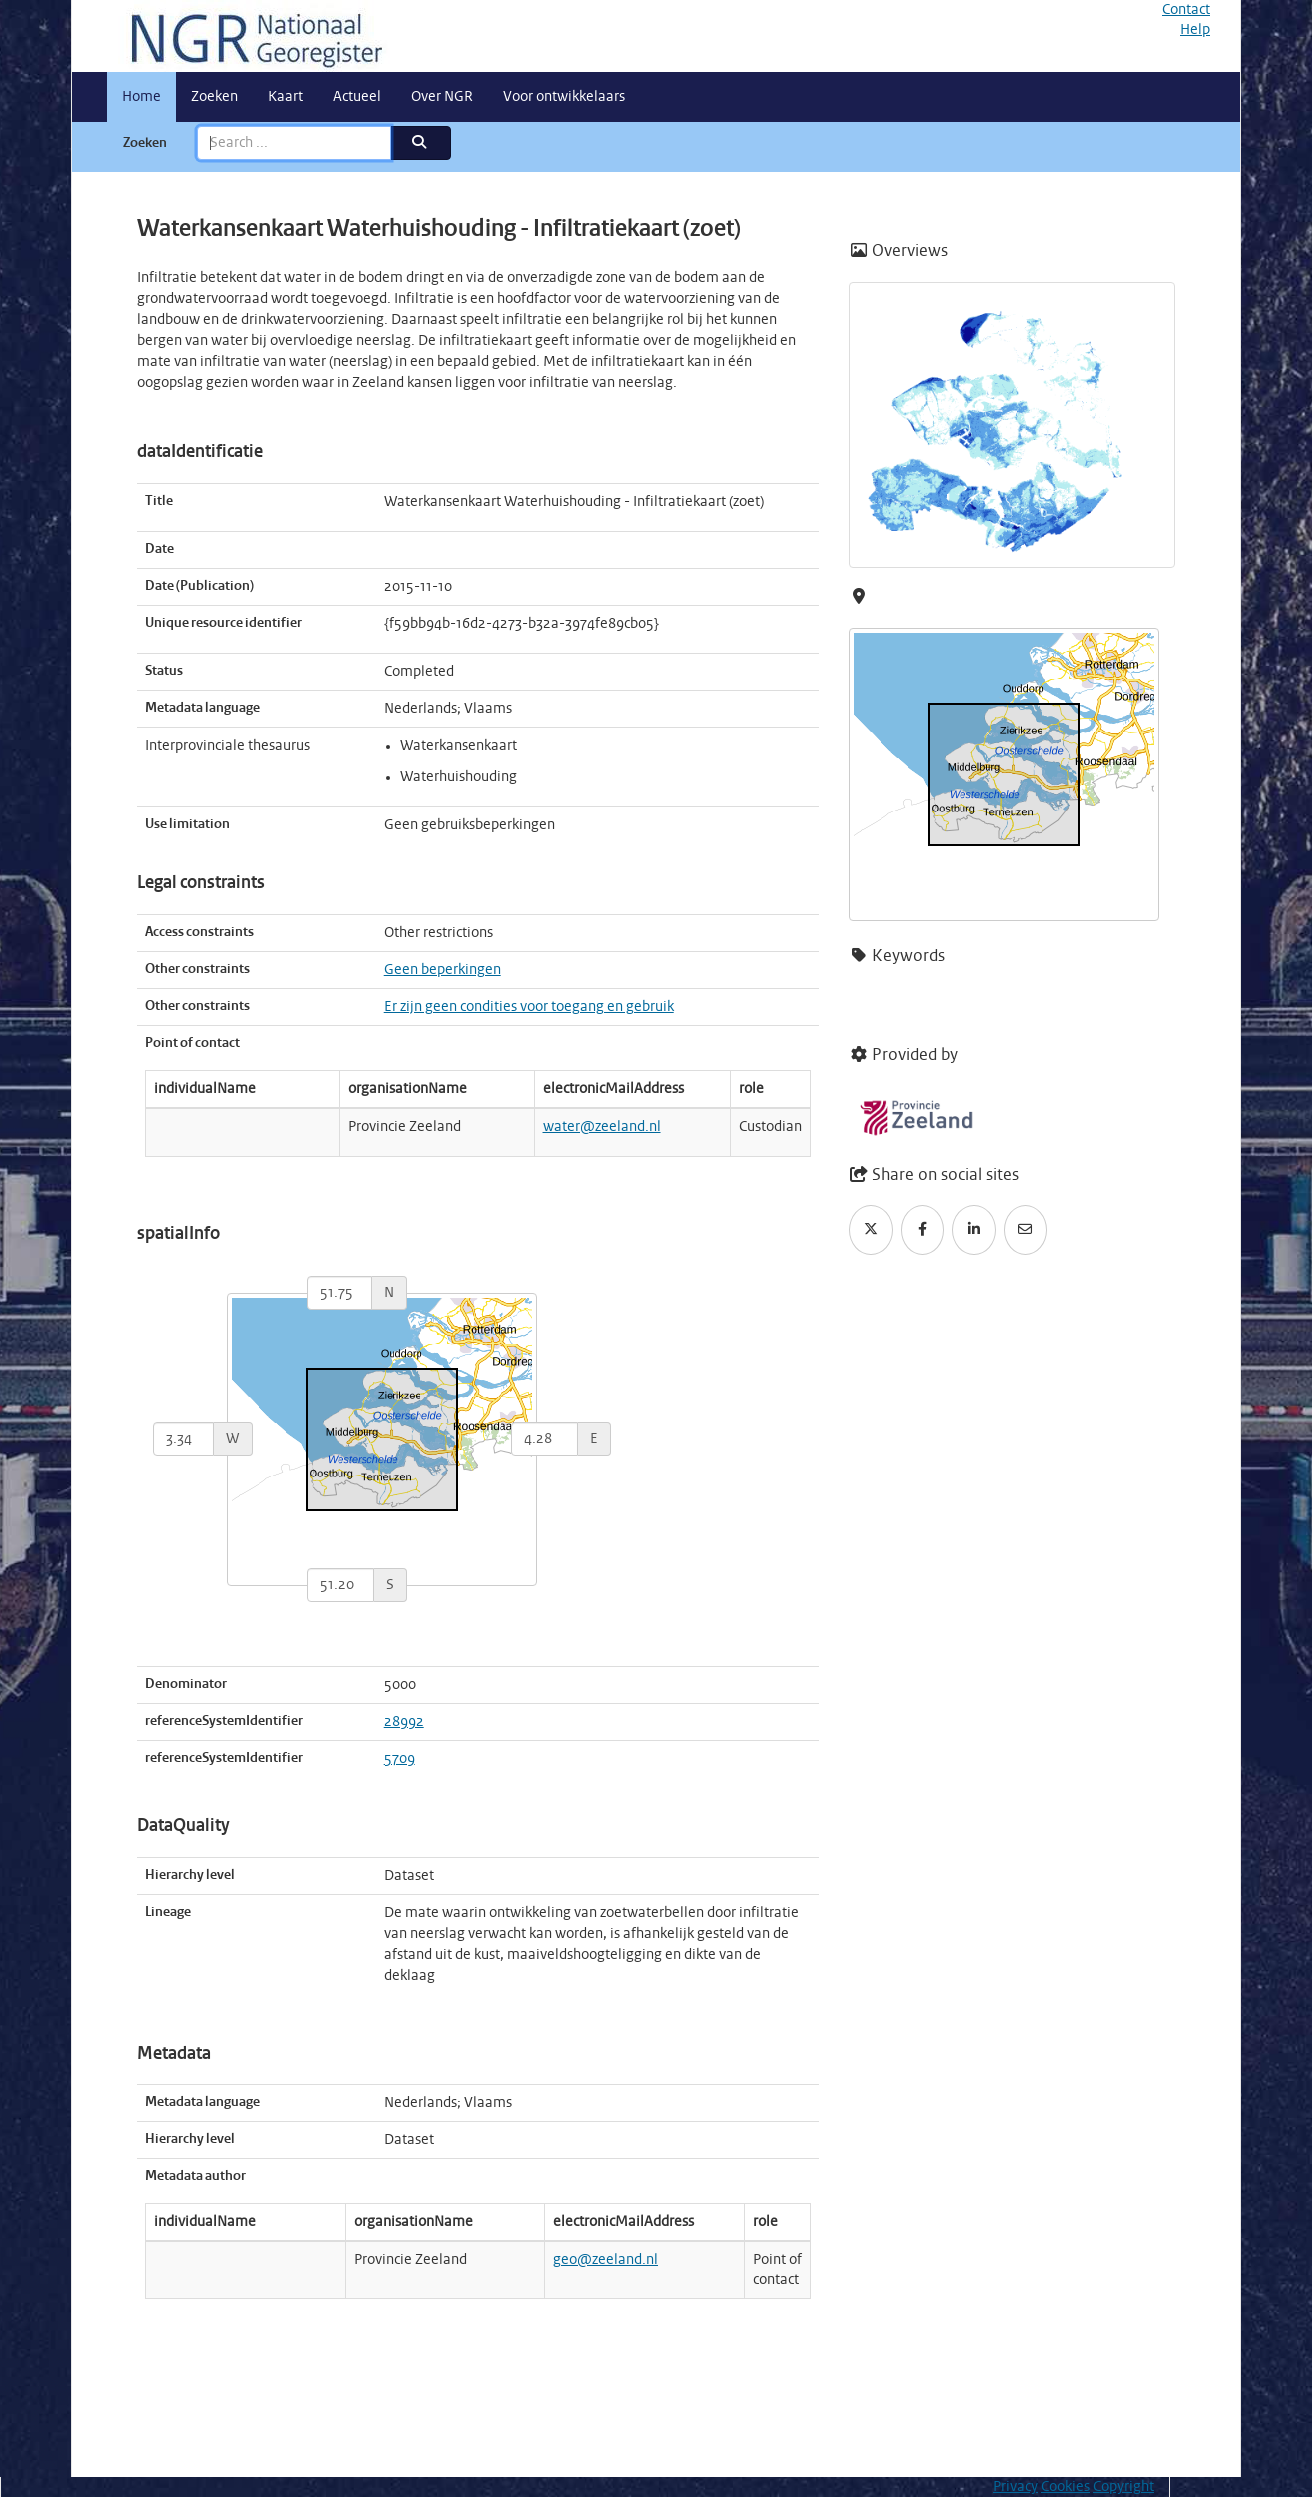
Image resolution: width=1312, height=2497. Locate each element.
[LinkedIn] (974, 1230)
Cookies (1065, 2487)
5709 (399, 1759)
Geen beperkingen (442, 970)
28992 (404, 1722)
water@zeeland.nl (602, 1127)
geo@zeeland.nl (605, 2260)
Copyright (1123, 2487)
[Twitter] (871, 1230)
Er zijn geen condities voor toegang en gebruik (529, 1007)
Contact (1186, 10)
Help (1195, 30)
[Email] (1026, 1230)
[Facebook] (923, 1230)
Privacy (1015, 2487)
